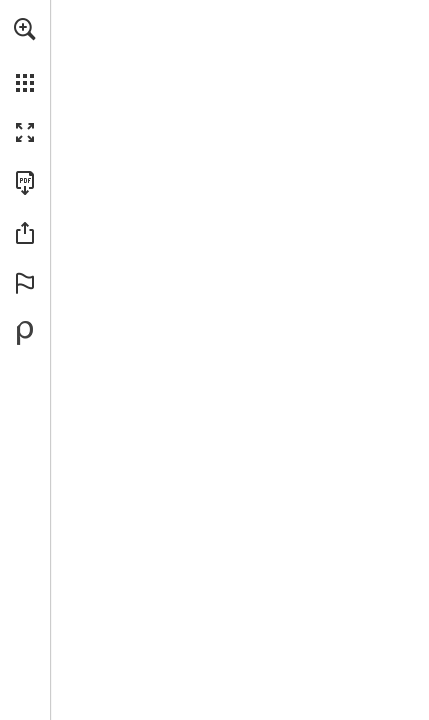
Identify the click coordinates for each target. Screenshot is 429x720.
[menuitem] (25, 55)
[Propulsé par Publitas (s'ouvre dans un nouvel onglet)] (25, 333)
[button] (25, 29)
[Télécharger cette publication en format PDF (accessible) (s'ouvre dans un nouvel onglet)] (25, 183)
